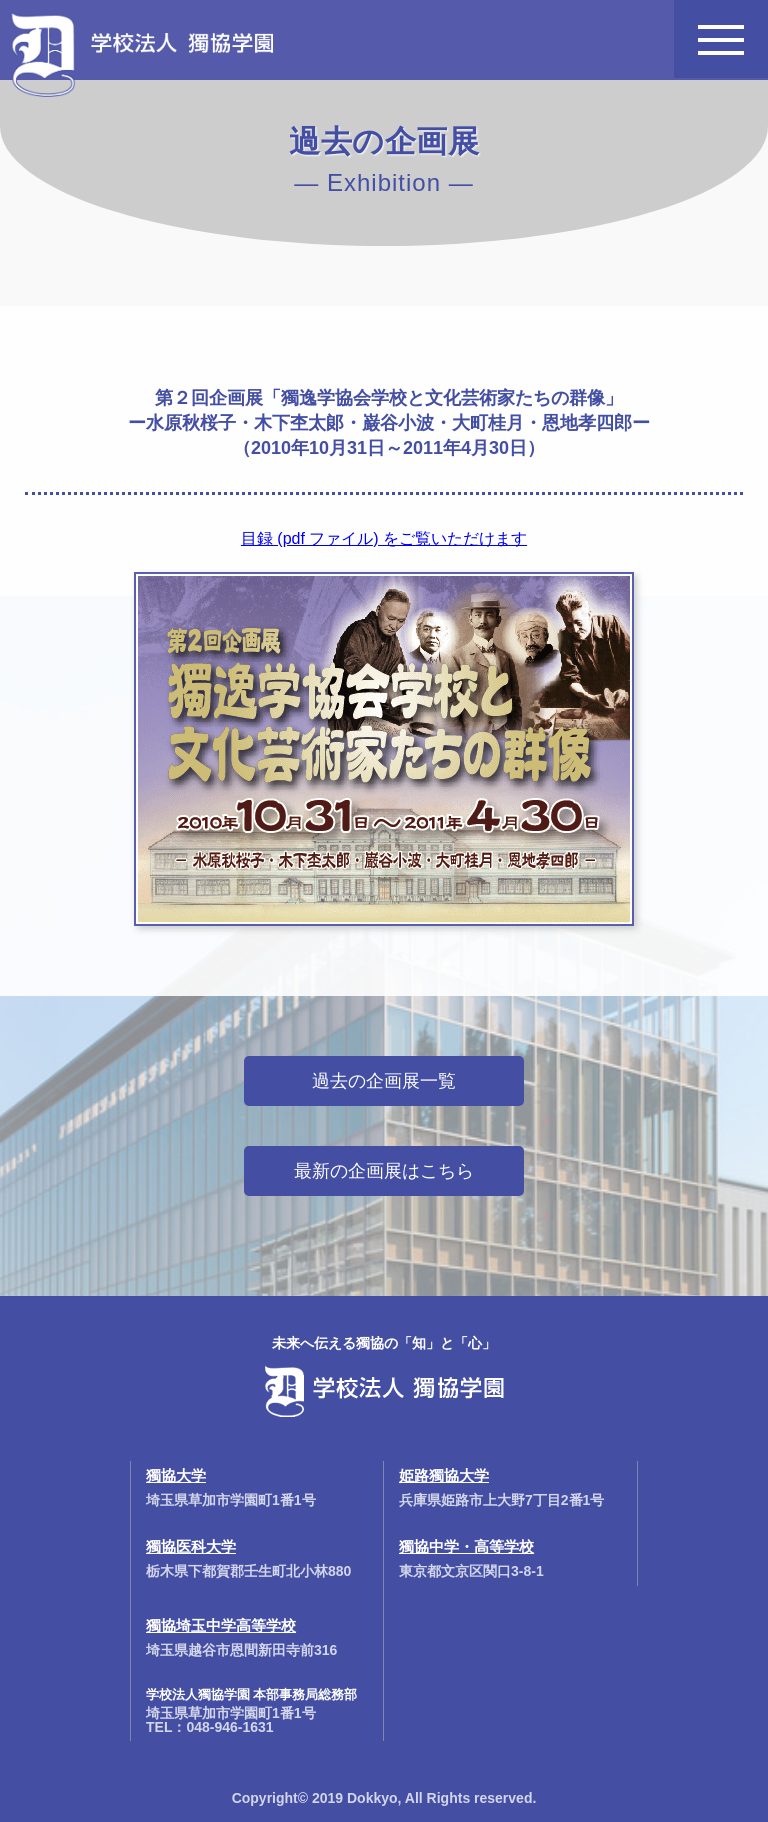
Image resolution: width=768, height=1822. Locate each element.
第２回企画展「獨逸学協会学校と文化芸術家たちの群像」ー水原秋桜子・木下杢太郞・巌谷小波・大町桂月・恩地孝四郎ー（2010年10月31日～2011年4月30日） (389, 423)
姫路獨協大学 (444, 1475)
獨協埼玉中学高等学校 (221, 1625)
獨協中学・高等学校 (466, 1546)
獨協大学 (176, 1475)
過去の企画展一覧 (384, 1081)
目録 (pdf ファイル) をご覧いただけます (384, 538)
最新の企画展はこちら (384, 1171)
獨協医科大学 (191, 1546)
